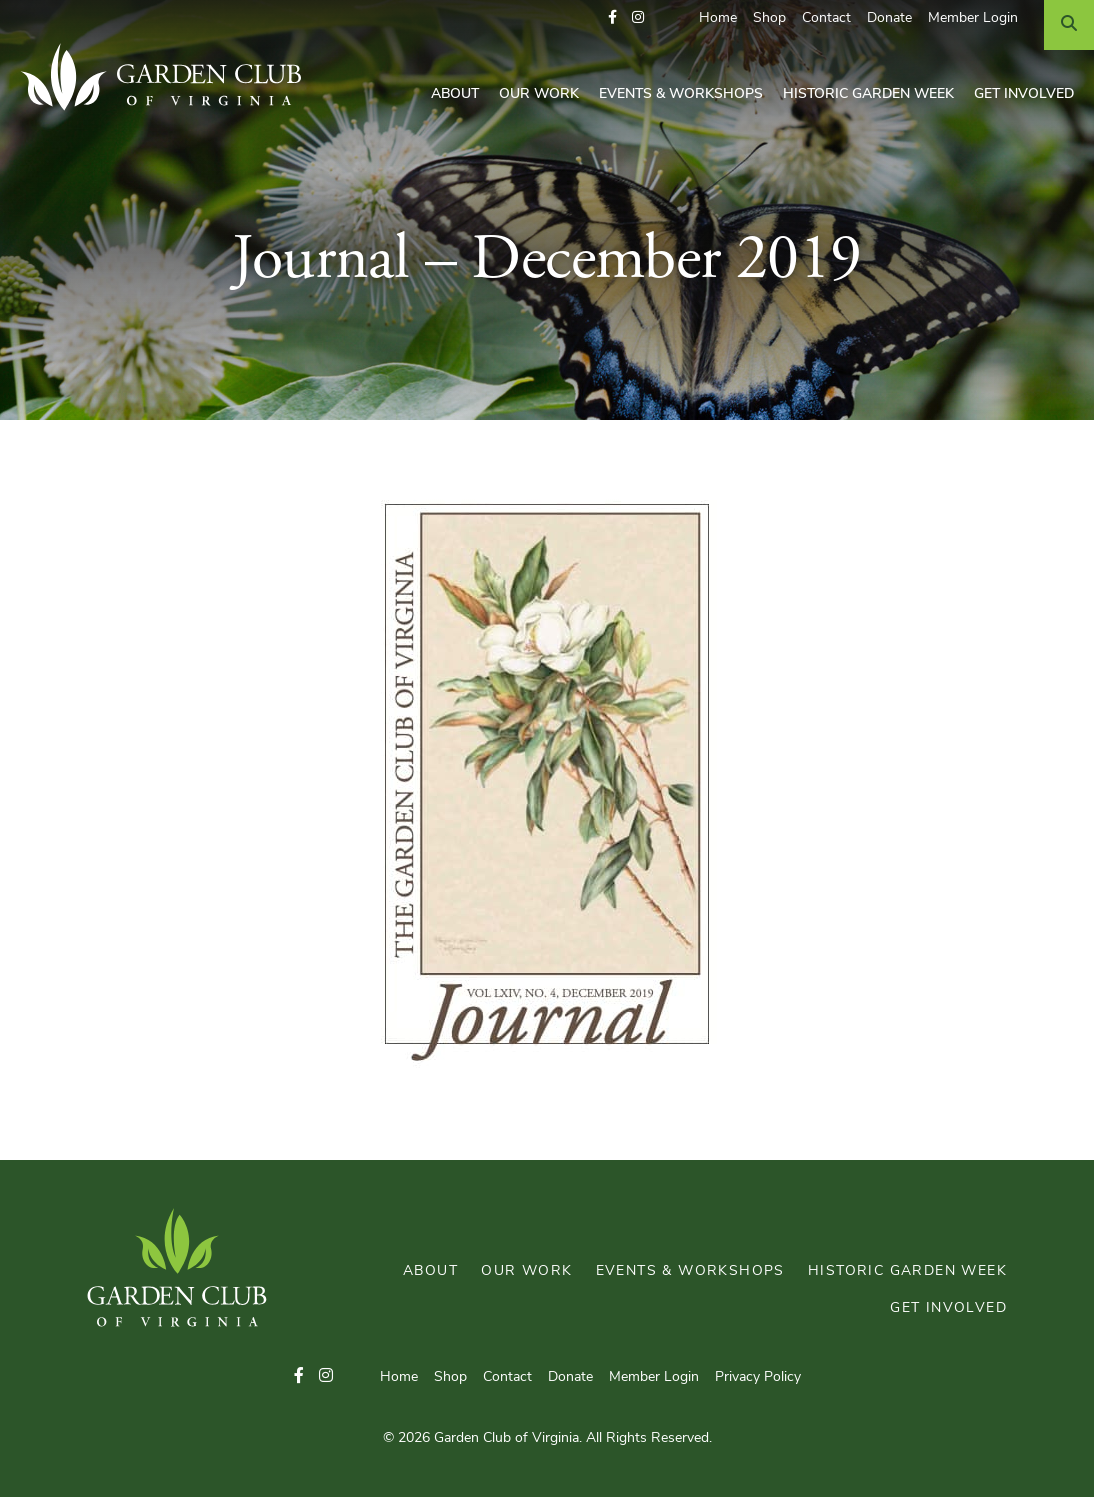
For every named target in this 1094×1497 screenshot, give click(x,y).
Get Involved (1024, 94)
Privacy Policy (758, 1377)
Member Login (973, 18)
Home (718, 18)
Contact (826, 18)
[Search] (1069, 25)
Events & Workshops (681, 94)
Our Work (539, 94)
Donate (889, 18)
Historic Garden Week (868, 94)
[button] (612, 18)
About (455, 94)
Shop (769, 18)
